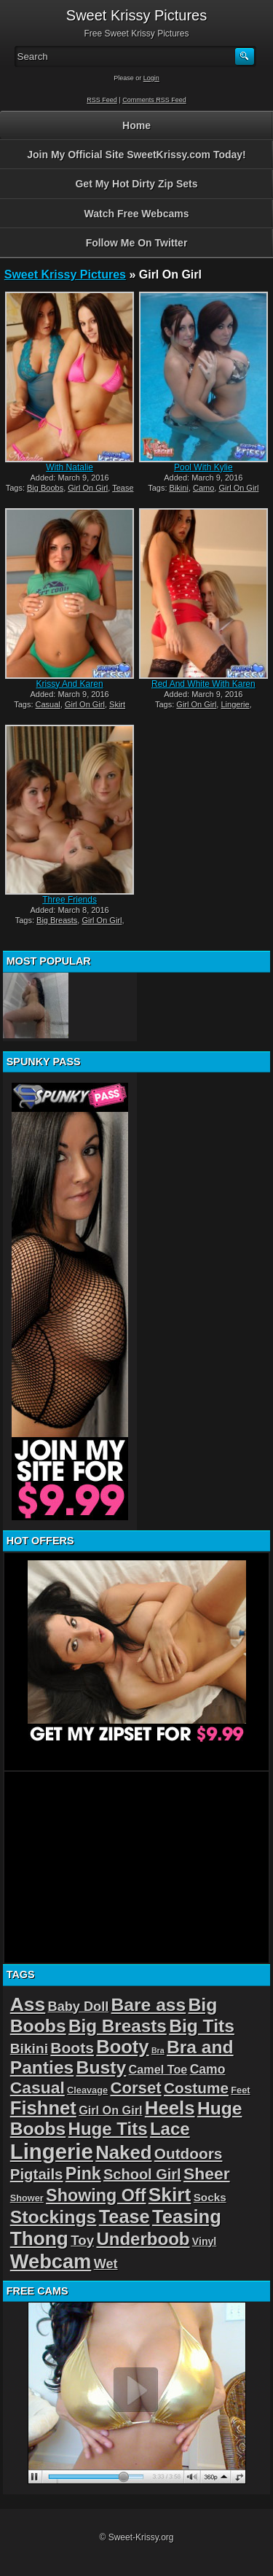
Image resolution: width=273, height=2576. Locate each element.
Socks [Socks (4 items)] (210, 2197)
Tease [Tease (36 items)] (124, 2216)
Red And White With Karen (203, 684)
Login (151, 78)
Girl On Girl (88, 487)
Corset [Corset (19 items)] (135, 2088)
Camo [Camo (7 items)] (208, 2069)
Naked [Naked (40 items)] (123, 2152)
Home (136, 125)
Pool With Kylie (203, 467)
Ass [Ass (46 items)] (28, 2004)
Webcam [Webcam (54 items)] (51, 2261)
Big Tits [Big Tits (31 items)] (201, 2026)
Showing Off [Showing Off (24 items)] (96, 2195)
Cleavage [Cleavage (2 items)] (87, 2090)
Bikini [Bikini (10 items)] (29, 2048)
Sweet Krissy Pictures (65, 274)
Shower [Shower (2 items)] (27, 2197)
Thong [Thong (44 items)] (39, 2238)
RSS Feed (102, 100)
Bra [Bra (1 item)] (158, 2050)
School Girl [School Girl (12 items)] (142, 2174)
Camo (203, 487)
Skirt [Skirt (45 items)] (170, 2195)
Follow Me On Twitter (137, 243)
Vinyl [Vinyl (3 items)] (204, 2241)
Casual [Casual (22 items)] (37, 2087)
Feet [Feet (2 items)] (240, 2090)
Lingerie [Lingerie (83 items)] (51, 2151)
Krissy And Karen (69, 684)
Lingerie (235, 704)
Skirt (117, 704)
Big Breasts (56, 920)
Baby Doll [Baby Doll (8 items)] (78, 2006)
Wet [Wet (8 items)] (106, 2264)
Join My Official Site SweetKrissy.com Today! (136, 154)
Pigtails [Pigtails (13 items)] (36, 2174)
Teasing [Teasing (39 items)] (186, 2216)
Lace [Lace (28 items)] (170, 2129)
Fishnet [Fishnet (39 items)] (43, 2108)
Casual (48, 704)
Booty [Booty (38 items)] (122, 2046)
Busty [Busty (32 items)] (101, 2067)
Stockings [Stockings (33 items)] (53, 2217)
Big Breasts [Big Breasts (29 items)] (117, 2026)
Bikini (179, 487)
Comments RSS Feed (154, 100)
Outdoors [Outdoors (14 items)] (188, 2153)
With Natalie (69, 467)
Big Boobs (45, 487)
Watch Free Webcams (136, 213)
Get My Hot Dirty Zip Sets (136, 184)
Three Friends (69, 900)
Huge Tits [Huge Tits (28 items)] (108, 2129)
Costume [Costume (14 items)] (196, 2087)
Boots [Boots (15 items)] (72, 2047)
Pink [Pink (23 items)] (83, 2173)
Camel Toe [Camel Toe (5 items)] (158, 2069)
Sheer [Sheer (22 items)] (206, 2173)
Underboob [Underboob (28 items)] (142, 2239)
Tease (122, 487)
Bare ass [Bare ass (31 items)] (148, 2005)
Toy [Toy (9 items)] (82, 2240)
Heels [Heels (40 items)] (170, 2108)
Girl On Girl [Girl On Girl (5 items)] (110, 2110)
